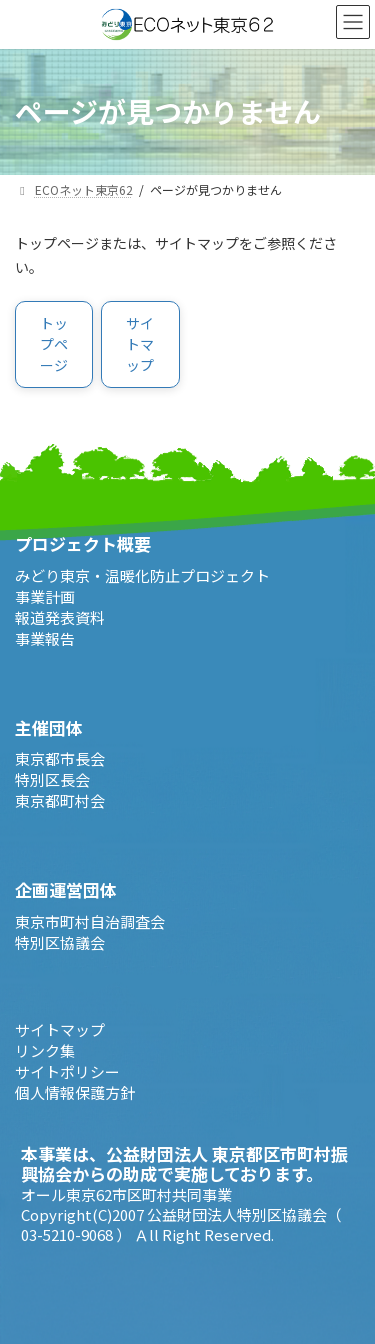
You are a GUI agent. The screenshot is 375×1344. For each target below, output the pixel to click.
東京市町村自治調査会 (90, 920)
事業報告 (45, 637)
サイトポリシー (67, 1070)
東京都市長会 (60, 758)
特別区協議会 (60, 941)
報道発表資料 (60, 616)
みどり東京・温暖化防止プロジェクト (142, 574)
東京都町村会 (60, 800)
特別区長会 (52, 779)
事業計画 (45, 595)
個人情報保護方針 (75, 1091)
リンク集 (45, 1049)
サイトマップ (60, 1028)
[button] (54, 344)
